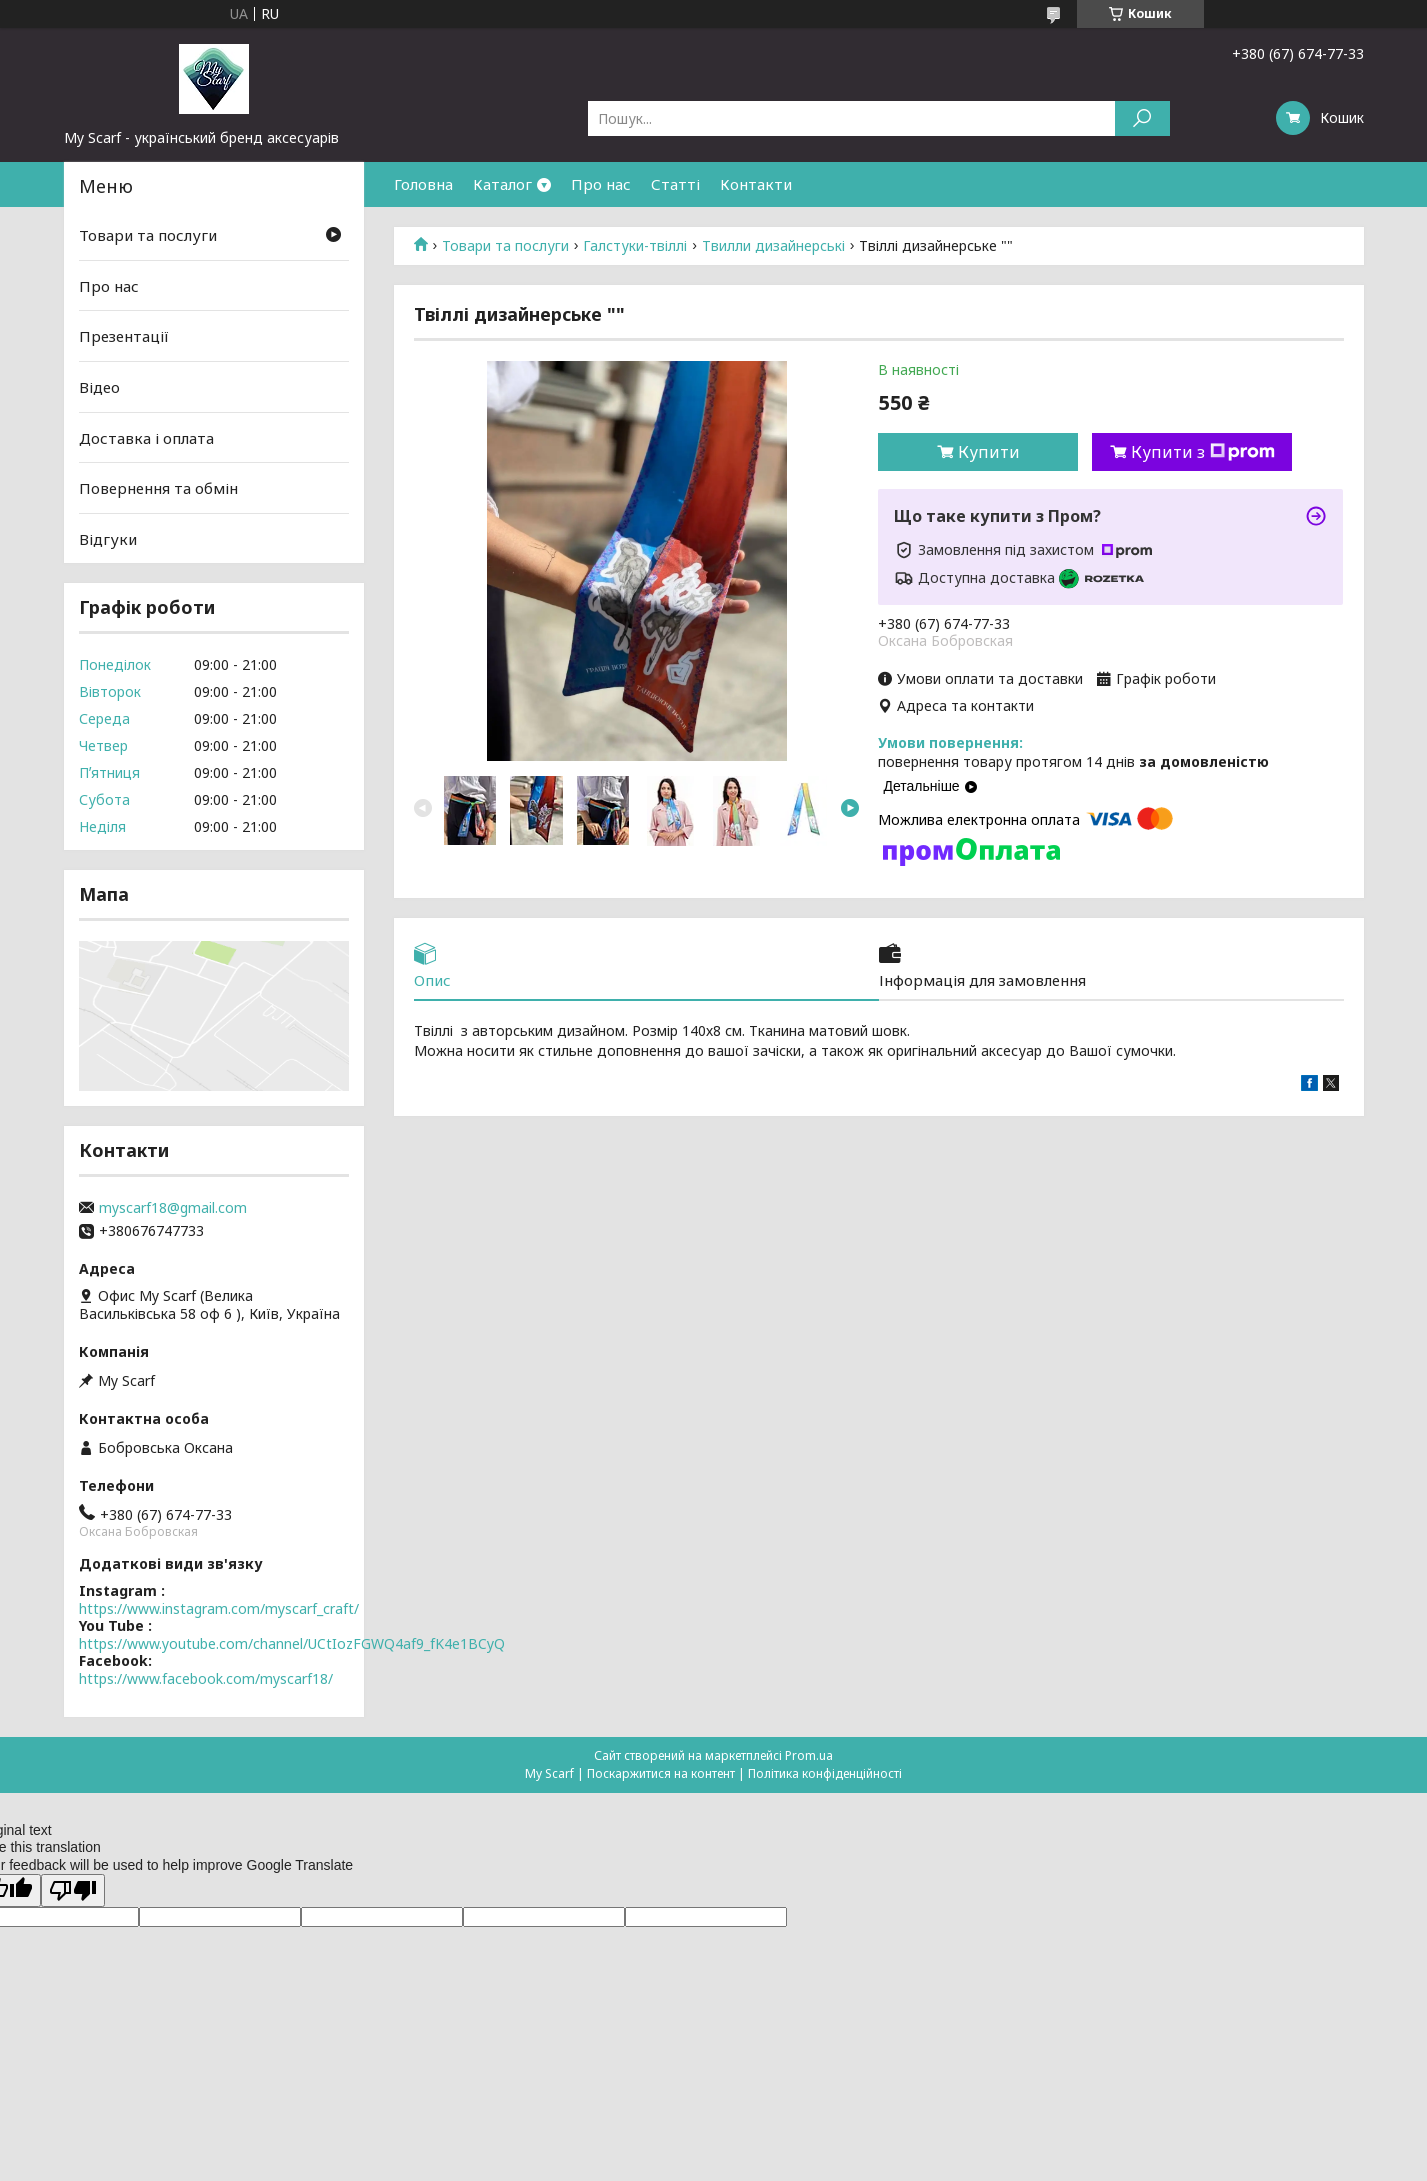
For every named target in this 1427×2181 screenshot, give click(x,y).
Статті (675, 184)
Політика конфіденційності (825, 1773)
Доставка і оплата (146, 437)
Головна (423, 184)
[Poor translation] (73, 1890)
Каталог (502, 184)
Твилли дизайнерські (773, 246)
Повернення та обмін (158, 488)
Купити (989, 452)
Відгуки (108, 539)
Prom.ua (809, 1755)
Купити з (1203, 452)
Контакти (756, 184)
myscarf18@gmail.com (173, 1208)
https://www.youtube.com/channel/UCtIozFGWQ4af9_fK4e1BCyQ (292, 1643)
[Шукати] (1142, 118)
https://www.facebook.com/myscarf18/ (206, 1678)
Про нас (601, 184)
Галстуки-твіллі (635, 246)
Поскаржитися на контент (661, 1773)
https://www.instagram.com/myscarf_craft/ (219, 1608)
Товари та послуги (505, 246)
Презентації (124, 336)
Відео (99, 387)
